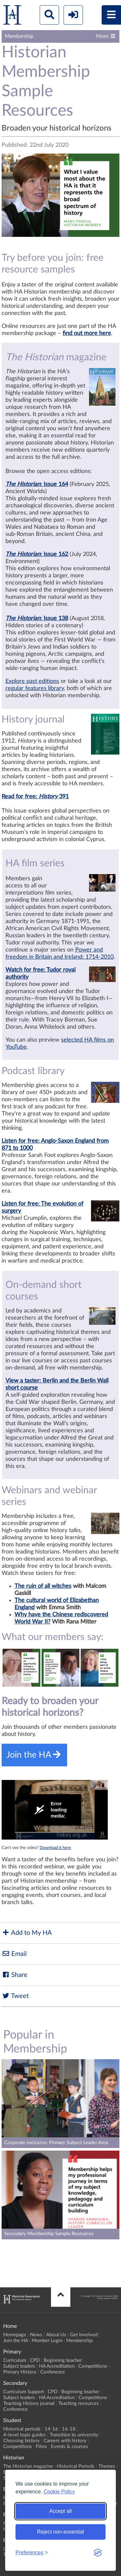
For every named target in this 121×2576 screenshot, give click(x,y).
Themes (106, 2466)
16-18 (69, 2429)
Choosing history (21, 2440)
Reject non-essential (60, 2532)
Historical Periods (76, 2466)
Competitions (92, 2366)
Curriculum (14, 2360)
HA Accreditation (57, 2366)
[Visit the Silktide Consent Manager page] (98, 2552)
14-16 (51, 2429)
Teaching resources (78, 2403)
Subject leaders (19, 2366)
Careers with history (65, 2440)
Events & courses (69, 2446)
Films (41, 2446)
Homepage (14, 2334)
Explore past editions (32, 681)
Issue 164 (56, 484)
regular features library (34, 688)
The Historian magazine (28, 2466)
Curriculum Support (23, 2391)
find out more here (87, 333)
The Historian (22, 484)
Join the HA (15, 2340)
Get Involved (83, 2334)
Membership (79, 2340)
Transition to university (74, 2434)
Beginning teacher (63, 2360)
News (36, 2334)
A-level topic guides (24, 2434)
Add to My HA (27, 1932)
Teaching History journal (29, 2403)
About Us (56, 2334)
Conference (52, 2372)
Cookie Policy (59, 2491)
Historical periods (22, 2429)
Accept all (60, 2511)
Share (14, 1974)
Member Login (47, 2340)
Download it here (55, 1848)
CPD (35, 2360)
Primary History (19, 2372)
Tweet (15, 1996)
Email (14, 1953)
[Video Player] (55, 1810)
